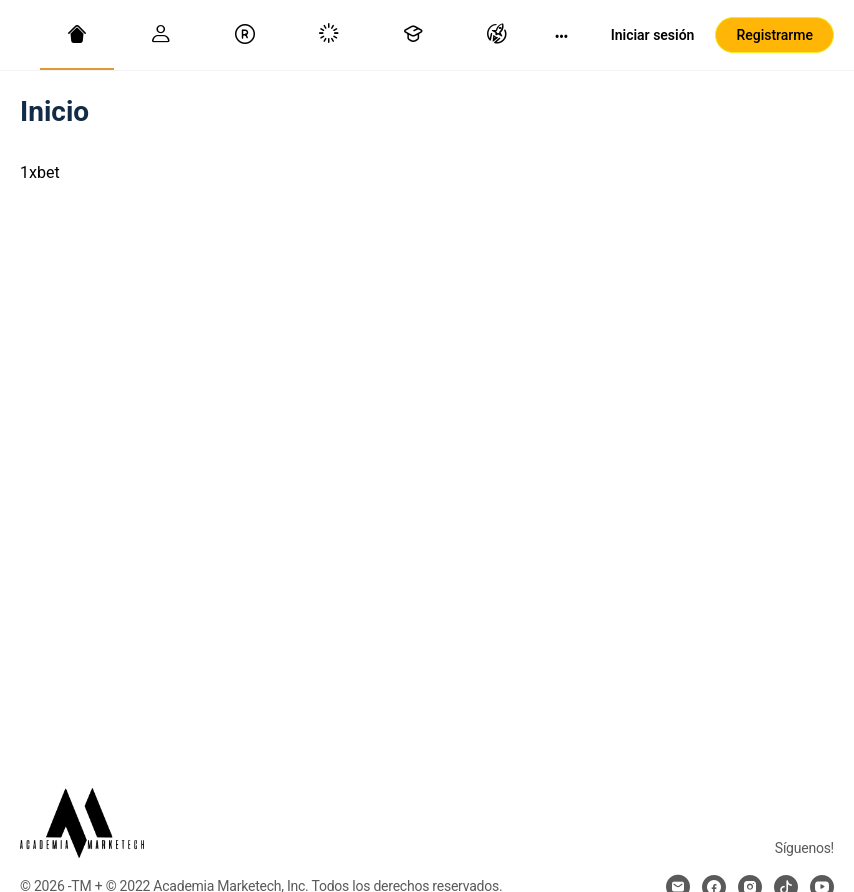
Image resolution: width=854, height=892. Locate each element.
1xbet (40, 172)
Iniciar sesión (653, 35)
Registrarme (774, 35)
